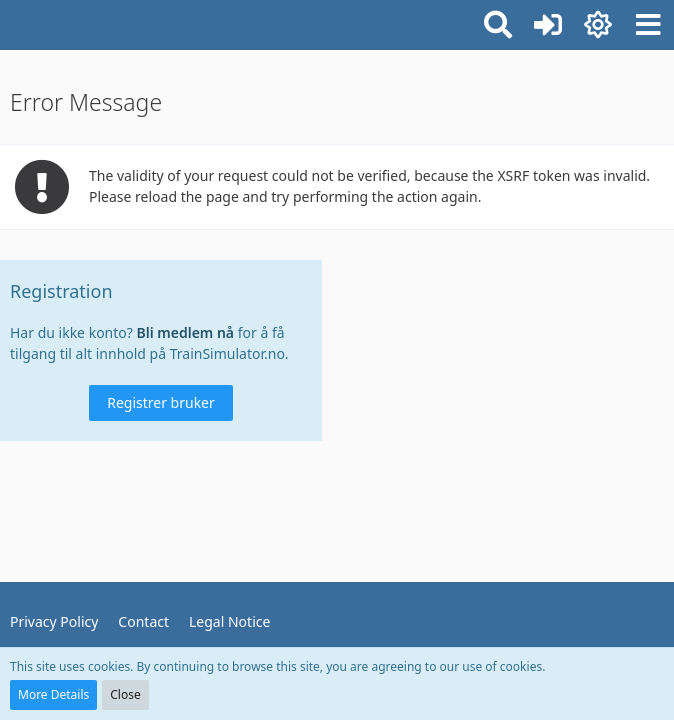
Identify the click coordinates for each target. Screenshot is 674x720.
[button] (648, 25)
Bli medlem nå (186, 332)
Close (125, 694)
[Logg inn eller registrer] (548, 25)
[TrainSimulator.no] (10, 22)
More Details (53, 694)
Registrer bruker (161, 402)
